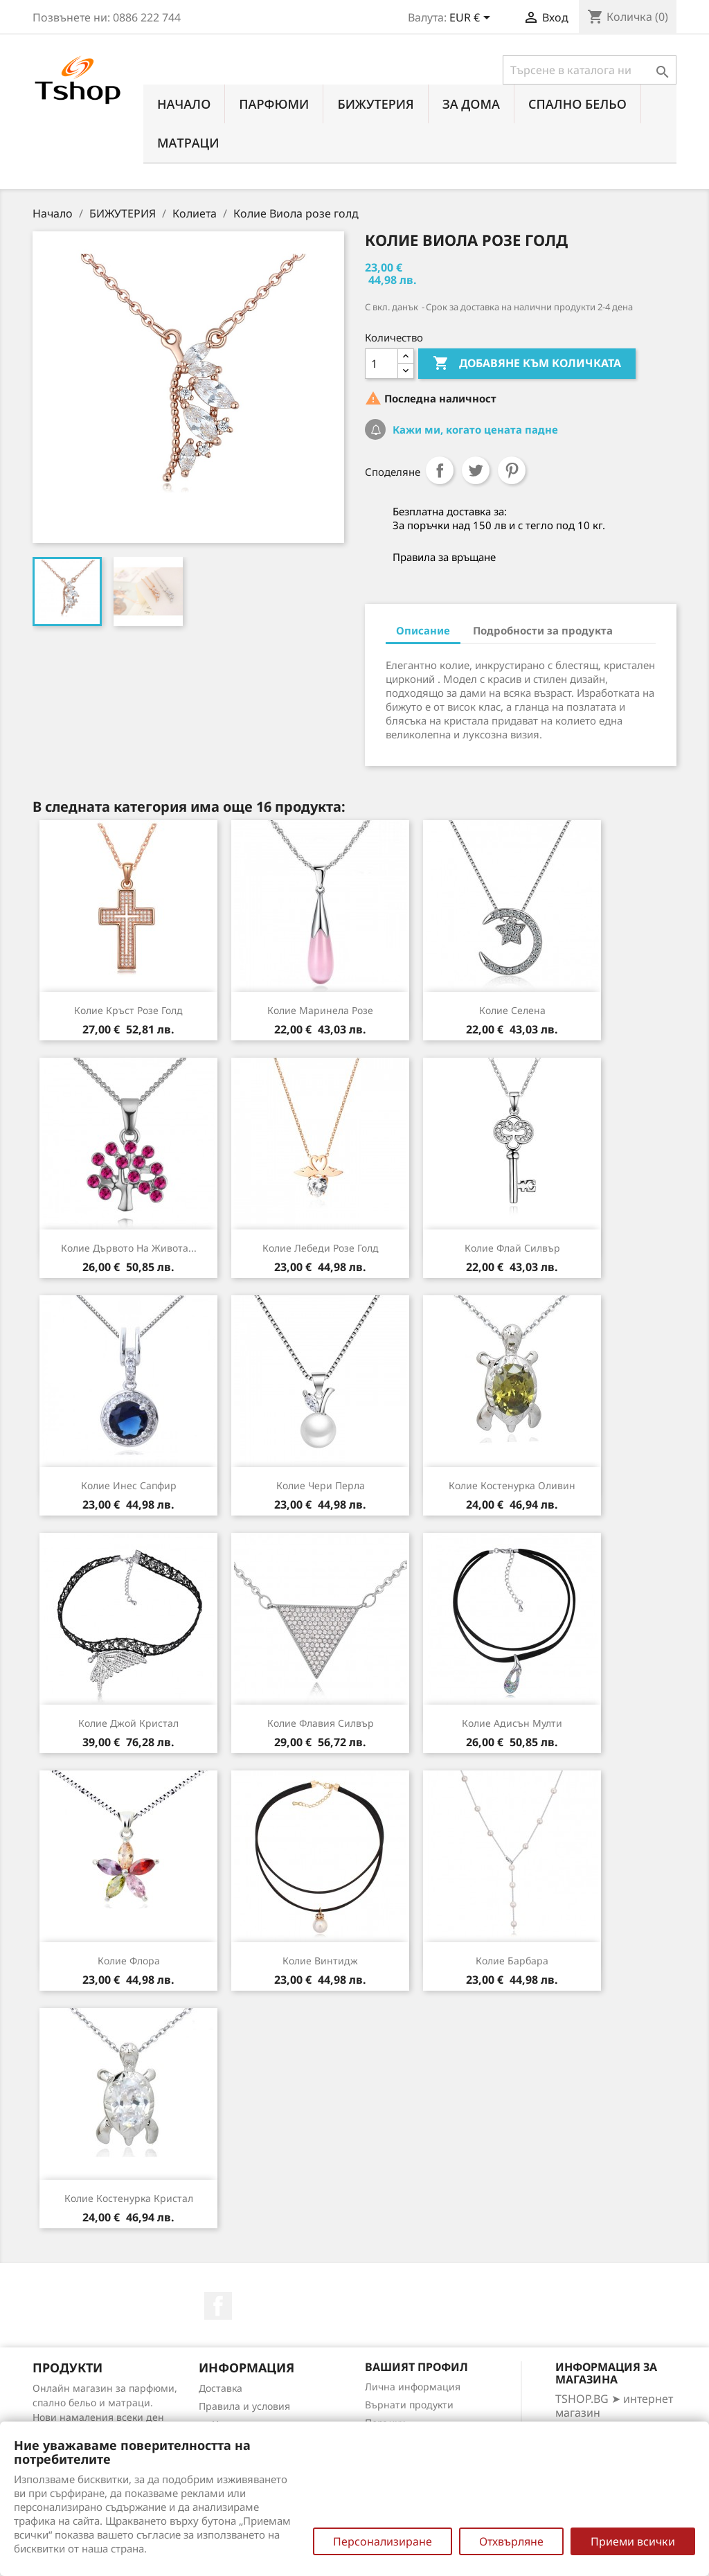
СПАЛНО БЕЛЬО (577, 104)
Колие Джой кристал (128, 1723)
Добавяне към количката (527, 364)
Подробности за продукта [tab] (543, 630)
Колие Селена (512, 1010)
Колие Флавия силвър (320, 1723)
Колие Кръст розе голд (128, 1010)
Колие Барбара (512, 1960)
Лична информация (412, 2386)
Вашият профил (416, 2366)
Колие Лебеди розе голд (320, 1247)
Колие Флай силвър (512, 1247)
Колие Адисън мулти (512, 1723)
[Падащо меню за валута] (472, 18)
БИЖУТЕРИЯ (375, 104)
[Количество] (381, 363)
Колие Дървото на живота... (129, 1247)
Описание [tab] (423, 630)
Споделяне (440, 470)
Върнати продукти (409, 2404)
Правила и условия (244, 2406)
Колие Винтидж (320, 1960)
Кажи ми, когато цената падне (474, 429)
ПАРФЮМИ (274, 104)
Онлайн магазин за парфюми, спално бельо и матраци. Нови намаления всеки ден (105, 2402)
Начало (183, 104)
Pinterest (512, 470)
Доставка (220, 2388)
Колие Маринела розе (320, 1010)
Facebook (218, 2306)
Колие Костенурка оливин (512, 1485)
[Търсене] (589, 70)
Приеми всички (633, 2541)
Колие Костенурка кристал (128, 2198)
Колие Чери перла (320, 1485)
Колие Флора (129, 1960)
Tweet (476, 470)
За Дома (471, 104)
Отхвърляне (511, 2541)
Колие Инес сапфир (129, 1485)
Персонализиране (382, 2541)
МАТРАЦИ (188, 142)
